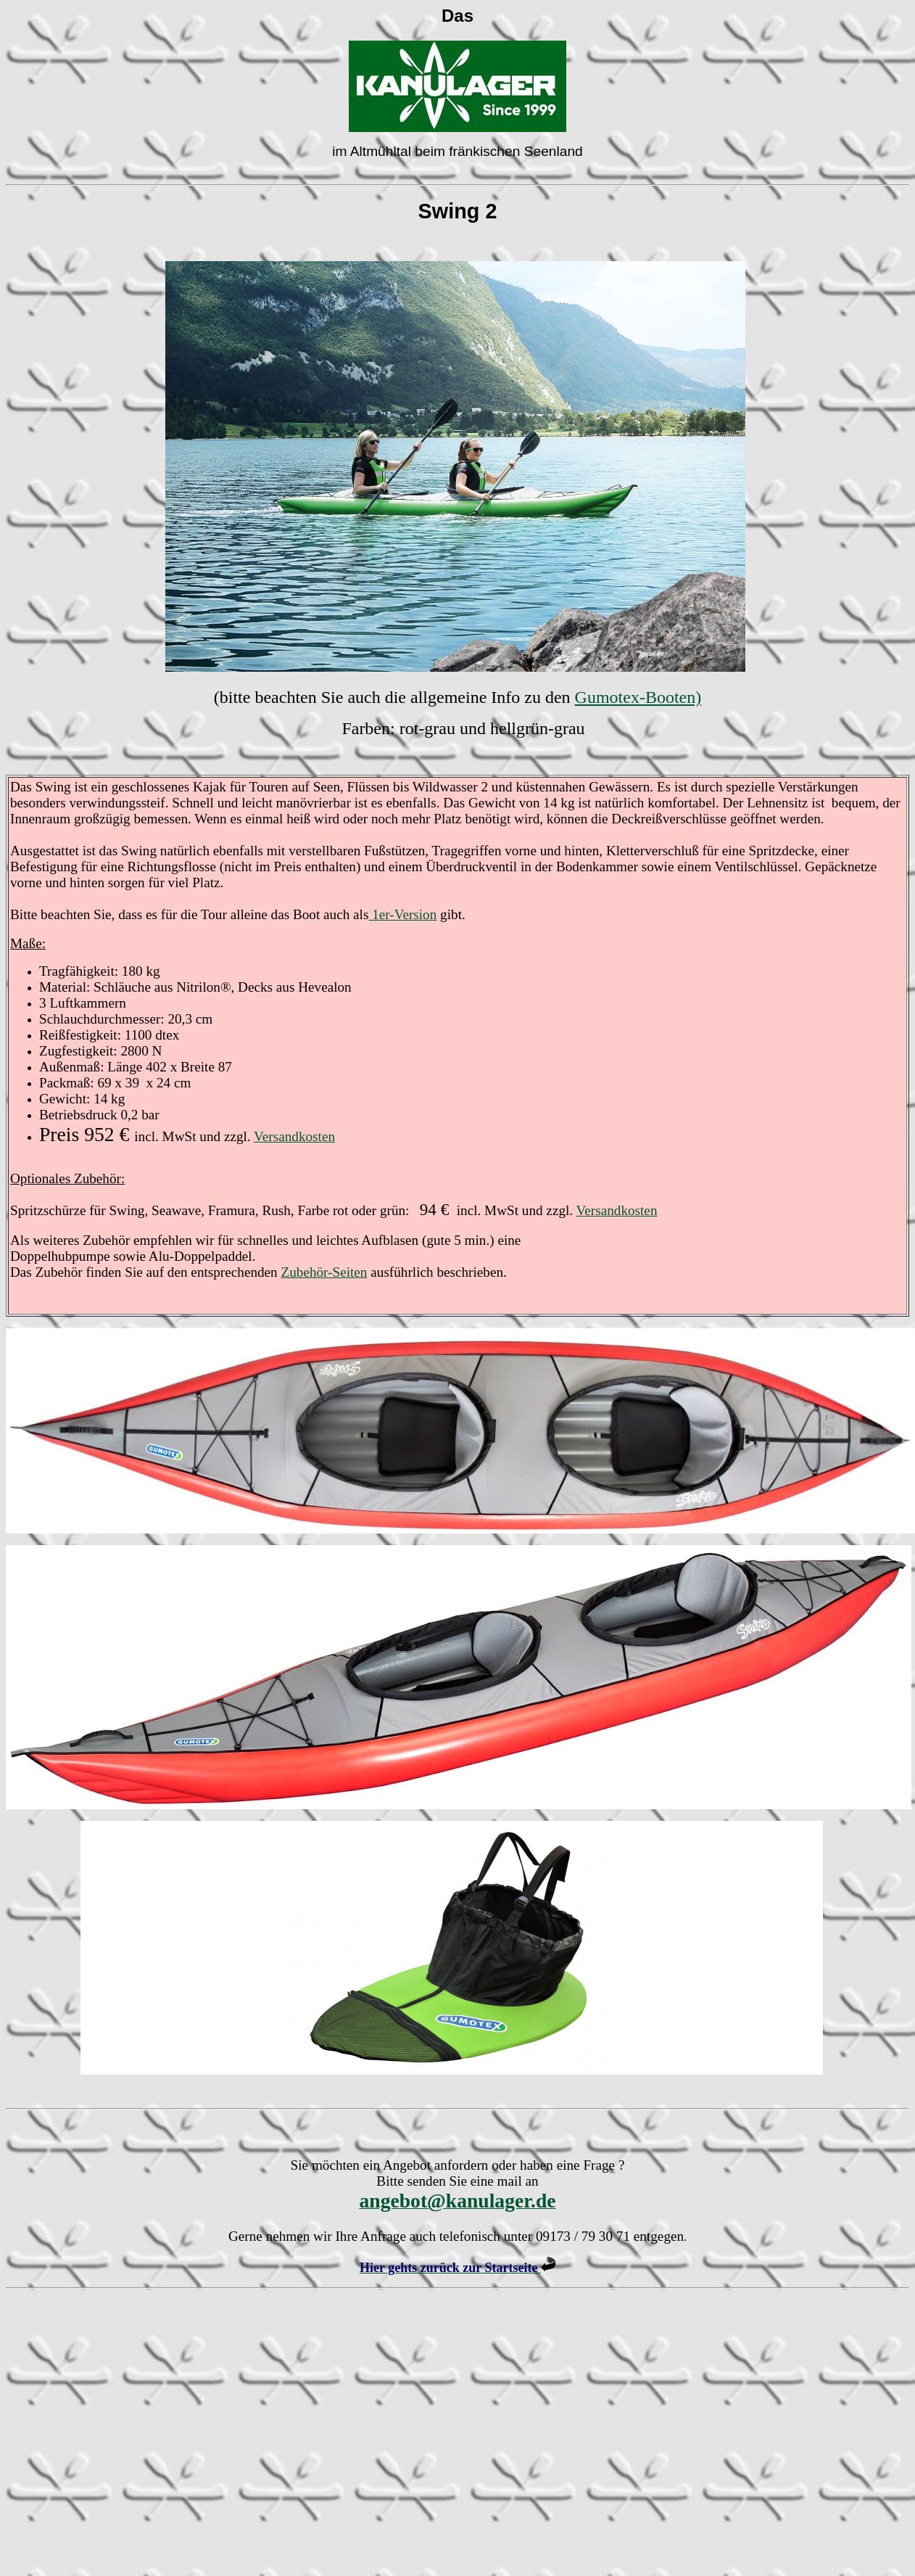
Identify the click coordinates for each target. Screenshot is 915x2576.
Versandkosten (294, 1136)
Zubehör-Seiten (324, 1272)
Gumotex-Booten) (638, 697)
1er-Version (402, 914)
